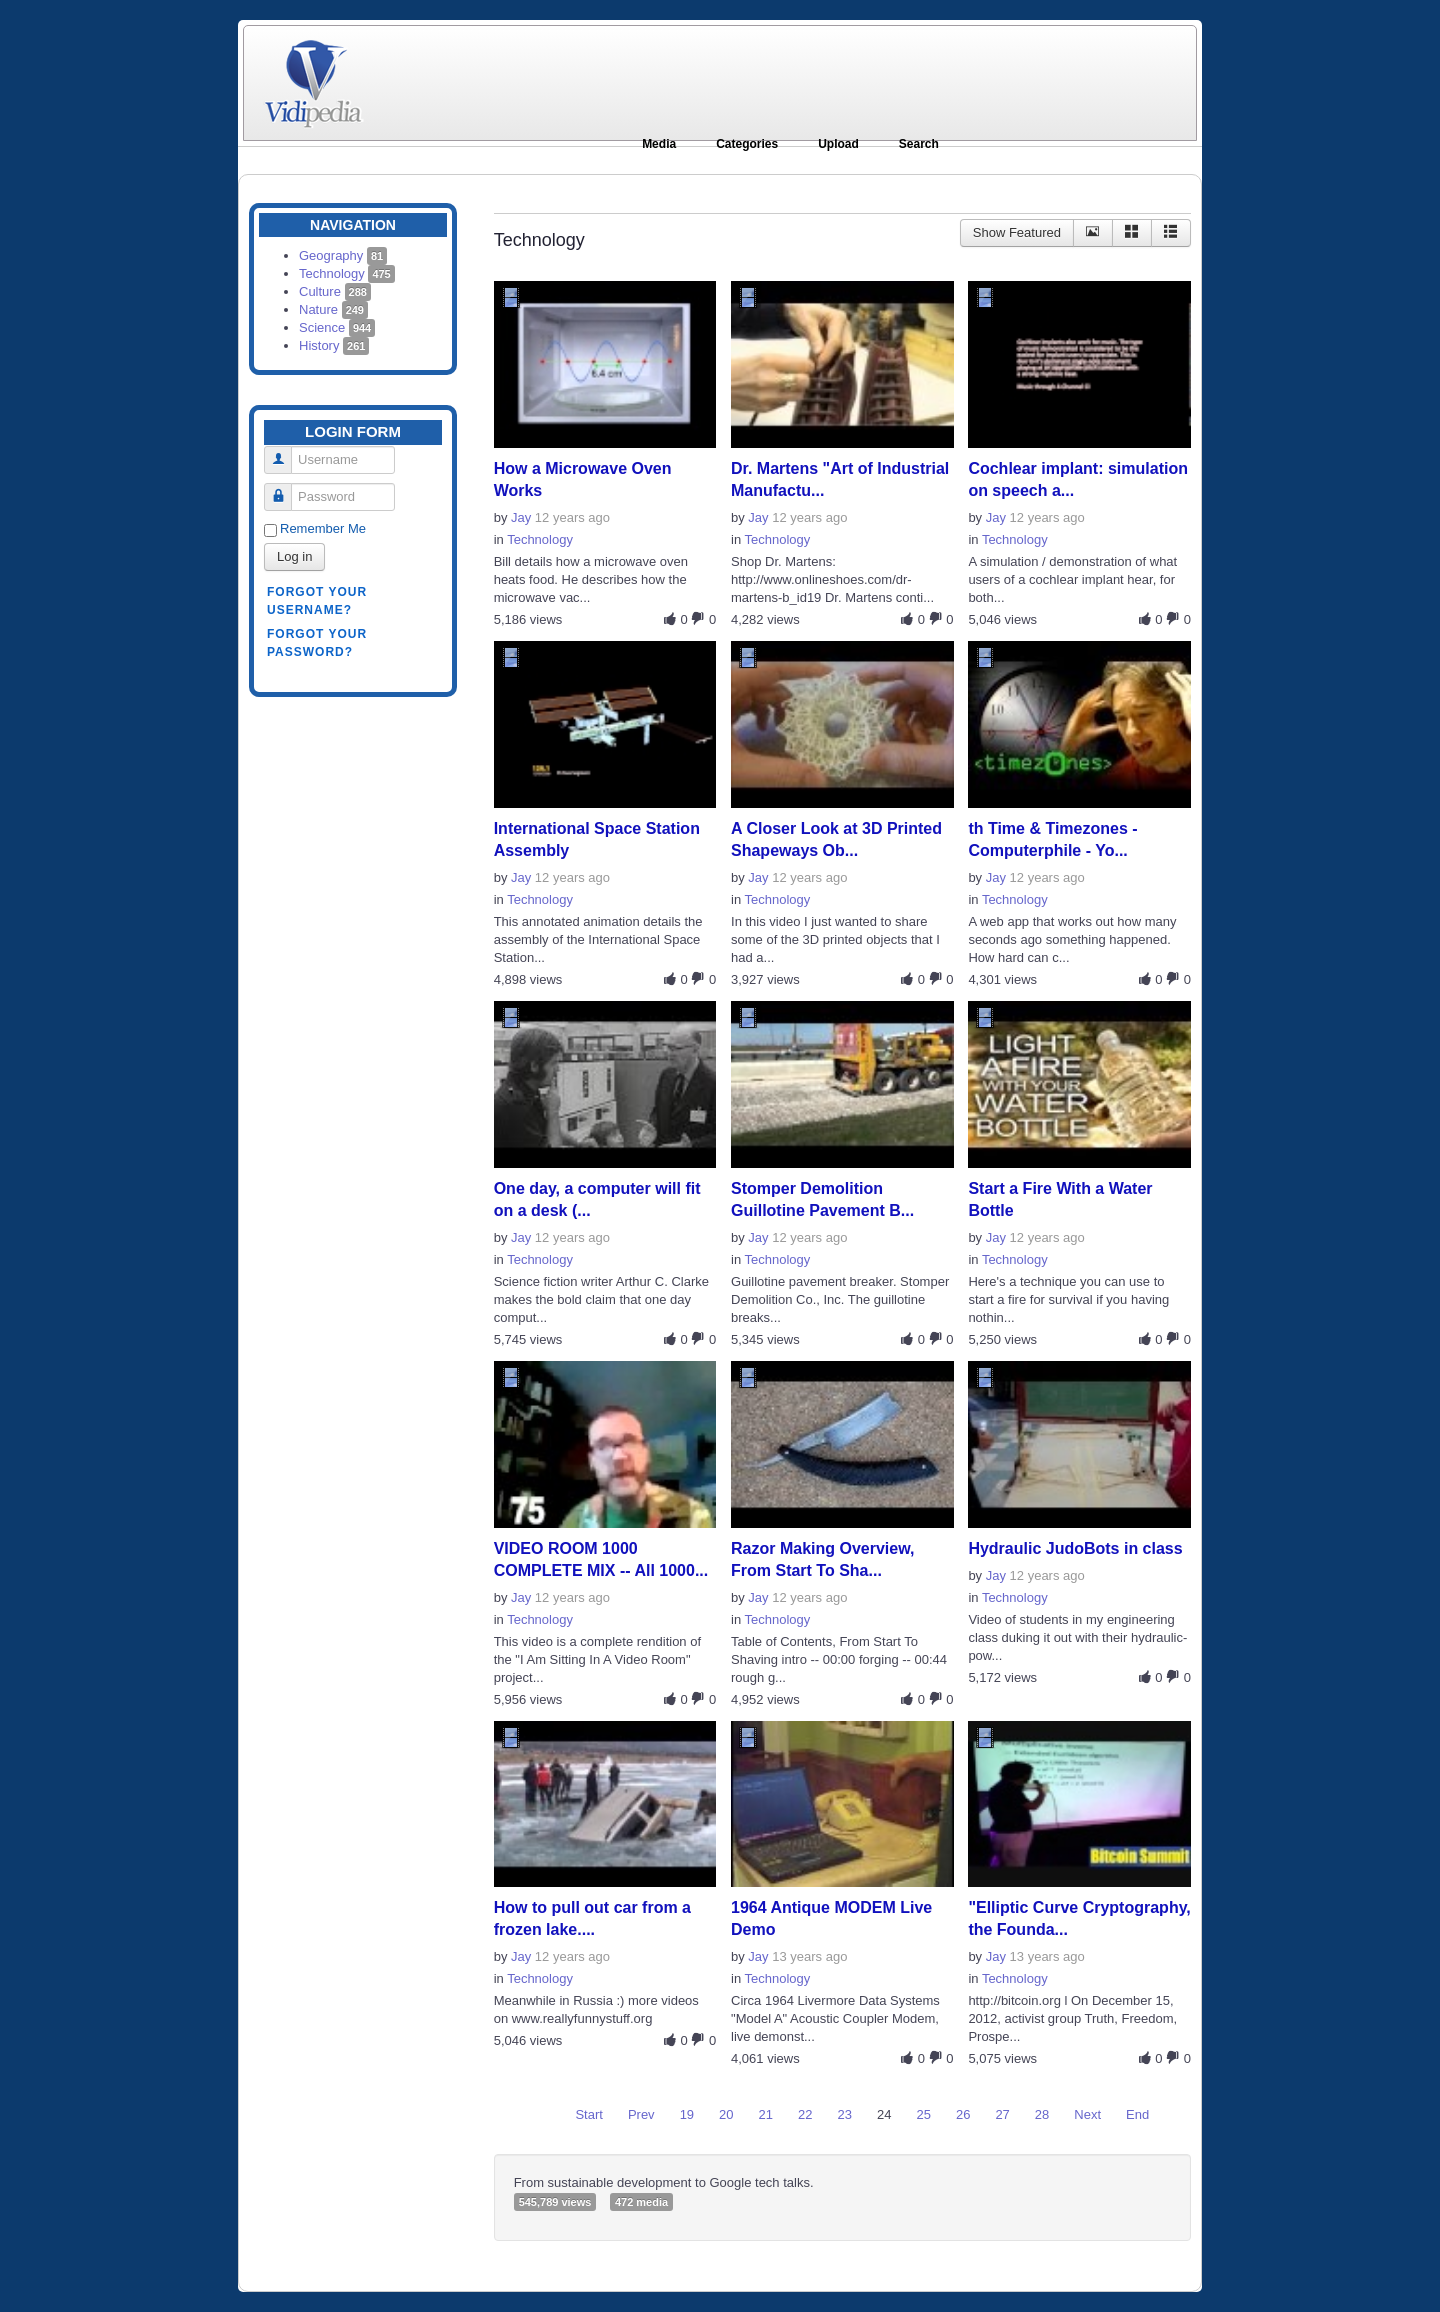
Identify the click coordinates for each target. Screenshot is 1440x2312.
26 (963, 2114)
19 (687, 2114)
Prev (641, 2114)
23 (845, 2114)
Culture (335, 291)
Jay (521, 517)
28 (1042, 2114)
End (1137, 2114)
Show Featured (1017, 232)
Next (1087, 2114)
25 (923, 2114)
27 (1002, 2114)
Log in (294, 556)
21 (766, 2114)
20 (726, 2114)
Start (588, 2114)
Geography (343, 255)
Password (285, 488)
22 (805, 2114)
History (334, 345)
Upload (838, 144)
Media (659, 144)
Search (919, 144)
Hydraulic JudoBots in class (1075, 1548)
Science (337, 327)
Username (285, 451)
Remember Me (323, 528)
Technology (347, 273)
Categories (747, 144)
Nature (333, 309)
